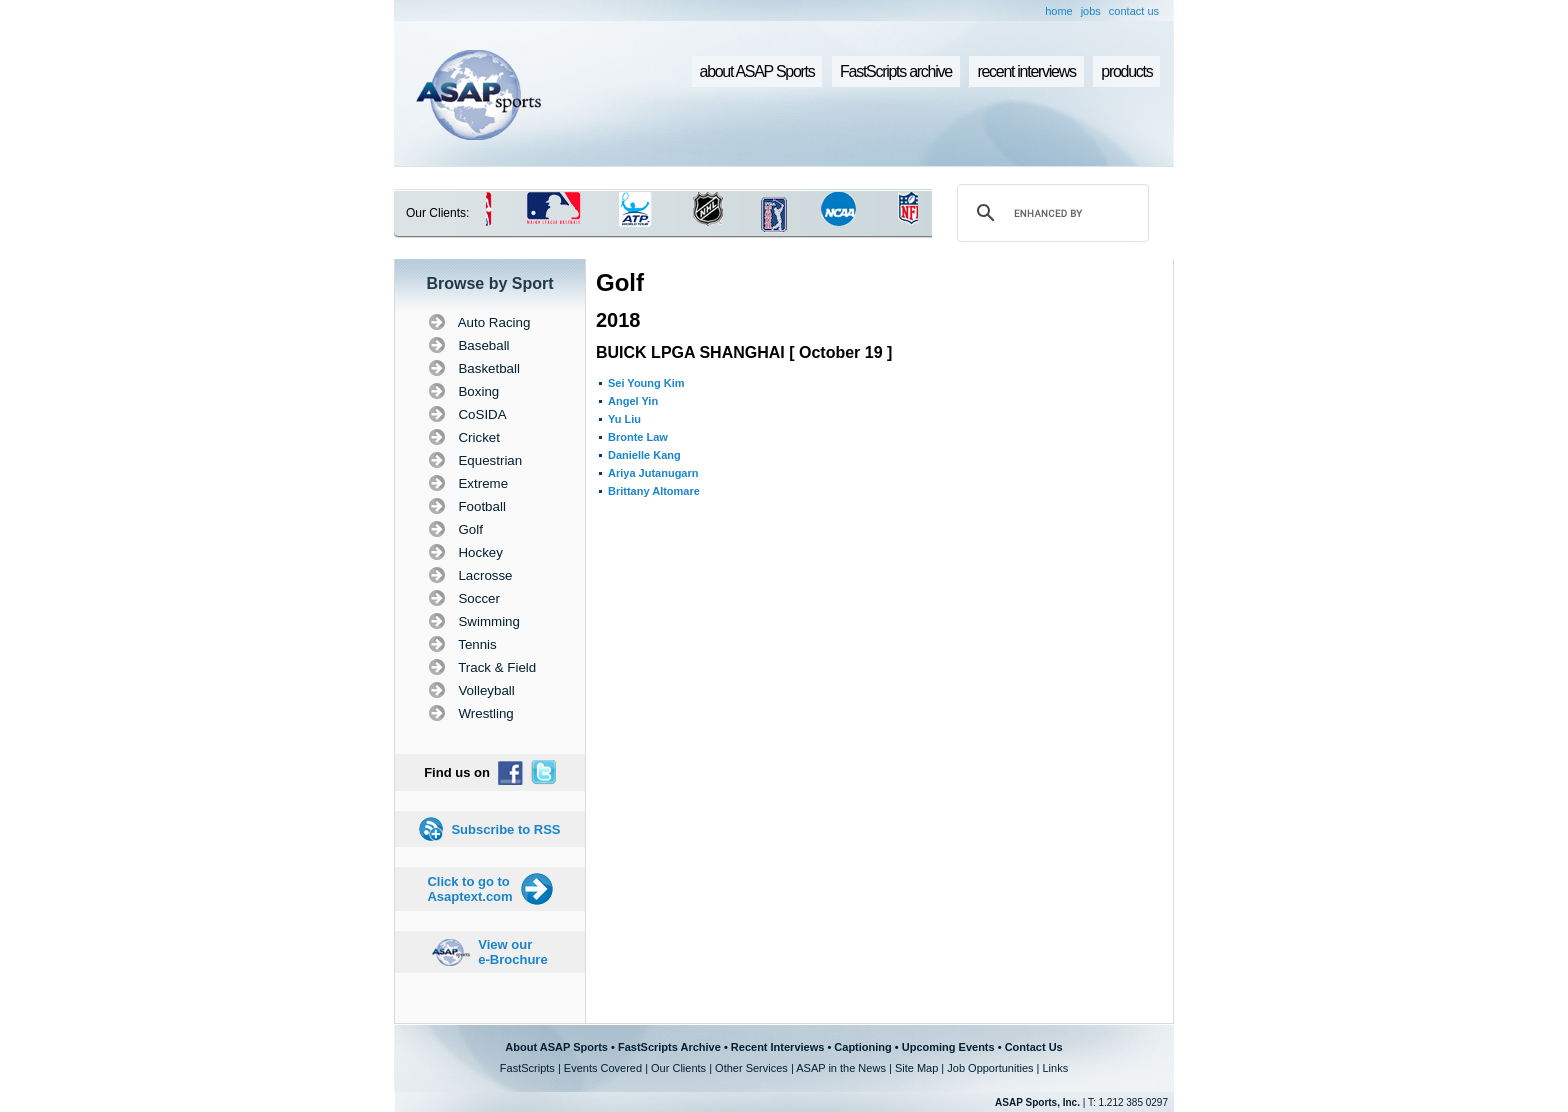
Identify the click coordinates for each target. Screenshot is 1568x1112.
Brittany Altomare (654, 491)
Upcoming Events (948, 1047)
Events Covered (603, 1068)
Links (1055, 1068)
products (1126, 71)
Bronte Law (638, 437)
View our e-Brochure (512, 952)
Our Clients (678, 1068)
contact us (1134, 11)
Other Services (751, 1068)
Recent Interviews (778, 1047)
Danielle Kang (644, 455)
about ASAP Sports (757, 71)
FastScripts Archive (669, 1047)
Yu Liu (624, 419)
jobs (1091, 11)
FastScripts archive (896, 71)
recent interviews (1026, 71)
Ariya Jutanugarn (653, 473)
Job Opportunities (990, 1068)
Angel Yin (633, 401)
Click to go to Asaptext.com (469, 889)
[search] (1050, 213)
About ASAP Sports (556, 1047)
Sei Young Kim (646, 383)
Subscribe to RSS (505, 829)
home (1059, 11)
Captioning (862, 1047)
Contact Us (1034, 1047)
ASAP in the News (841, 1068)
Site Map (916, 1068)
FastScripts (527, 1068)
